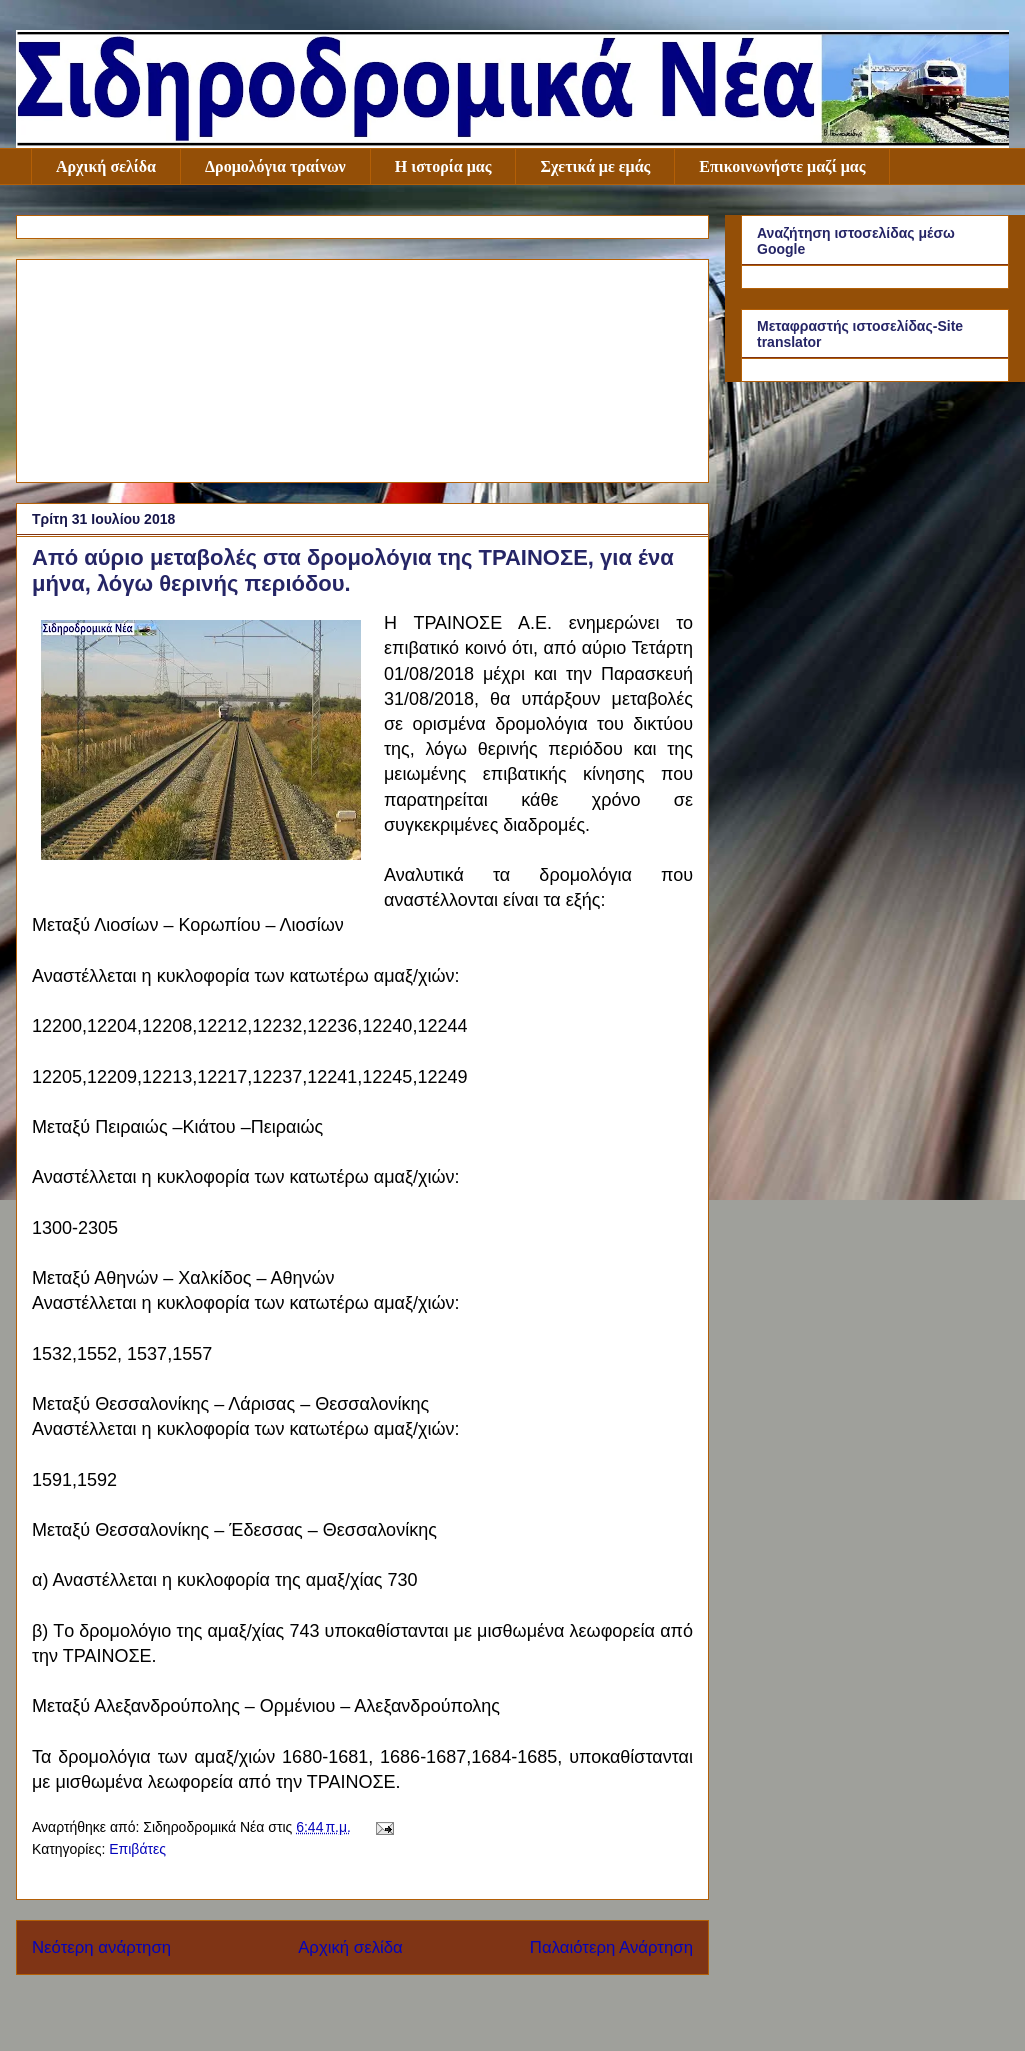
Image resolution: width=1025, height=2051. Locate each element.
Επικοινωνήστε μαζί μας (782, 166)
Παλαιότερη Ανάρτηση (611, 1947)
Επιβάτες (137, 1849)
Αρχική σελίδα (106, 166)
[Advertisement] (362, 367)
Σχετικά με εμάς (595, 166)
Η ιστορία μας (443, 166)
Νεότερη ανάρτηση (101, 1947)
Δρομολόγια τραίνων (275, 166)
